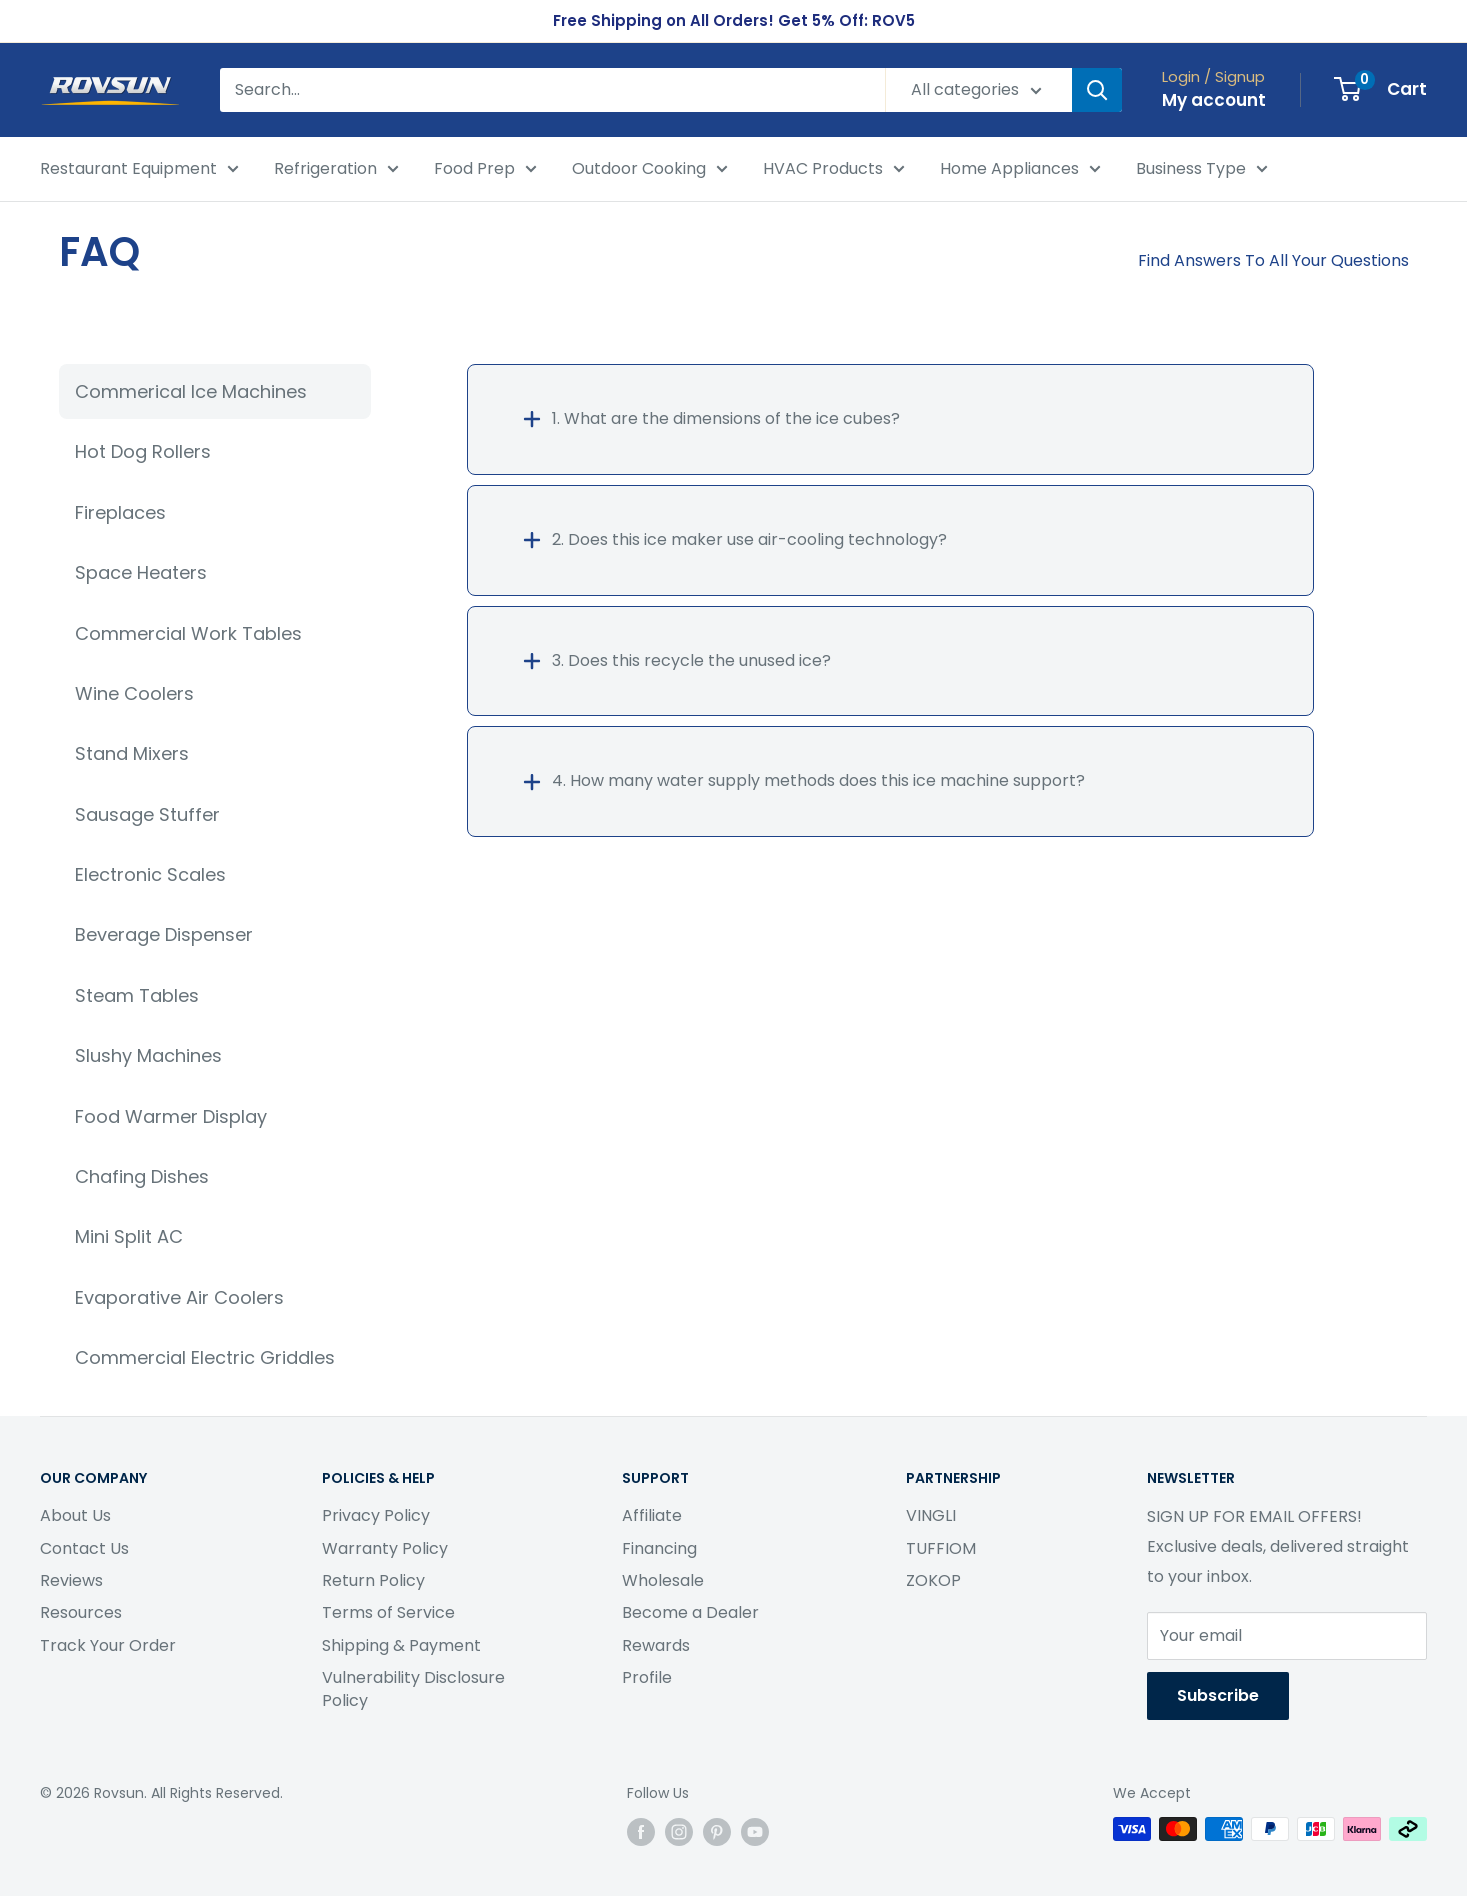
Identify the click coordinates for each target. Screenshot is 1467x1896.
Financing (659, 1548)
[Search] (1097, 90)
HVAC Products (834, 170)
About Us (75, 1515)
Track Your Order (108, 1645)
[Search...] (552, 90)
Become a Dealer (690, 1612)
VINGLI (931, 1515)
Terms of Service (388, 1612)
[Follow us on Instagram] (679, 1831)
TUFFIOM (941, 1548)
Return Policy (373, 1580)
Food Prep (485, 170)
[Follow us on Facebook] (641, 1831)
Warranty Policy (385, 1548)
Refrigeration (336, 170)
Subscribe (1218, 1695)
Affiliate (652, 1515)
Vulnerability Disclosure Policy (413, 1688)
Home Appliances (1020, 170)
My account (1214, 100)
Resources (81, 1612)
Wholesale (663, 1580)
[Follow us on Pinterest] (717, 1831)
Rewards (656, 1645)
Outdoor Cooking (650, 170)
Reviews (71, 1580)
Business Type (1202, 170)
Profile (647, 1677)
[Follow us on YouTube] (755, 1831)
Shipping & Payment (401, 1645)
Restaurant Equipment (139, 170)
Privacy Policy (376, 1515)
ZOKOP (933, 1580)
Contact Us (84, 1548)
